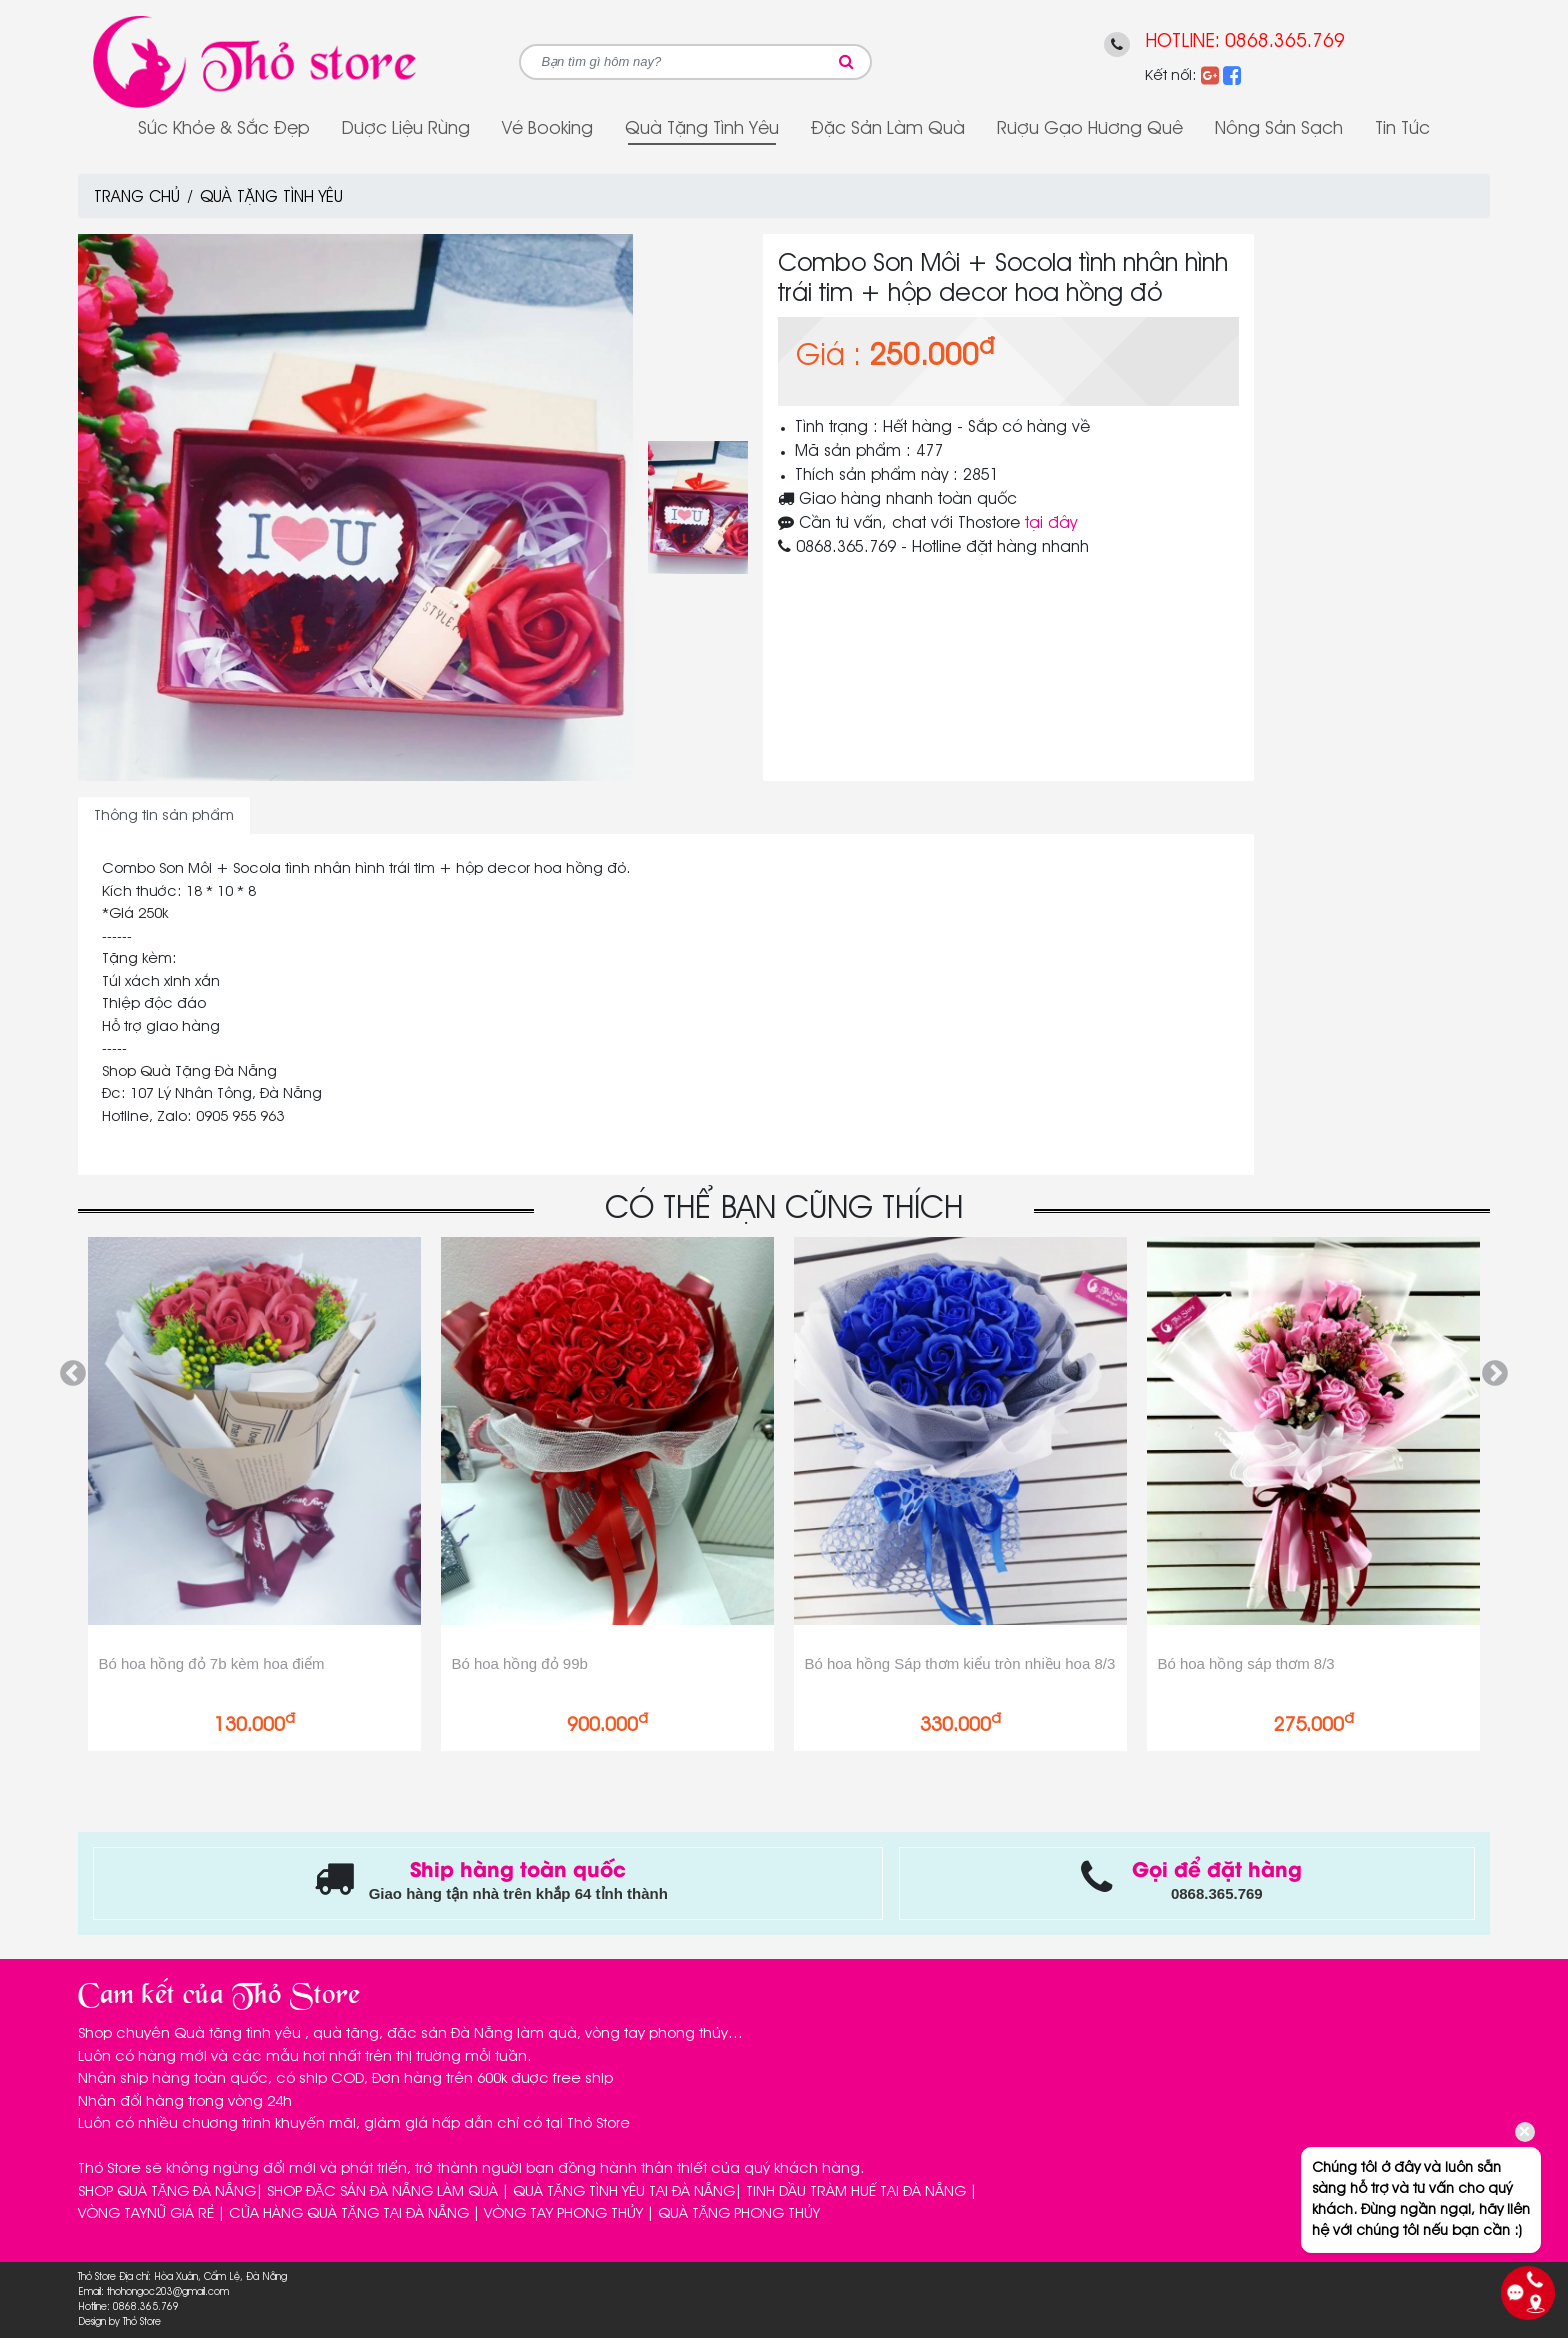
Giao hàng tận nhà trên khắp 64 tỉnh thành (518, 1893)
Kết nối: (1171, 76)
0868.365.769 (1285, 41)
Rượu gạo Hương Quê (1090, 129)
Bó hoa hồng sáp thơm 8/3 (1245, 1663)
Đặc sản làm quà (888, 129)
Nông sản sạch (1279, 129)
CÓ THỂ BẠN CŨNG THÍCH (784, 1209)
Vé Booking (547, 129)
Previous (73, 1374)
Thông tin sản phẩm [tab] (164, 816)
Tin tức (1402, 129)
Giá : (828, 357)
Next (1495, 1374)
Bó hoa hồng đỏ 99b (519, 1663)
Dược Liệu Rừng (406, 129)
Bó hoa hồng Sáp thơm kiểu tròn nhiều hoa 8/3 (959, 1663)
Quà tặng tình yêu (702, 129)
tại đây (1051, 524)
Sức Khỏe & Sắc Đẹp (224, 129)
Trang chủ (137, 198)
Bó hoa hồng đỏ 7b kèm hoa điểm (211, 1663)
